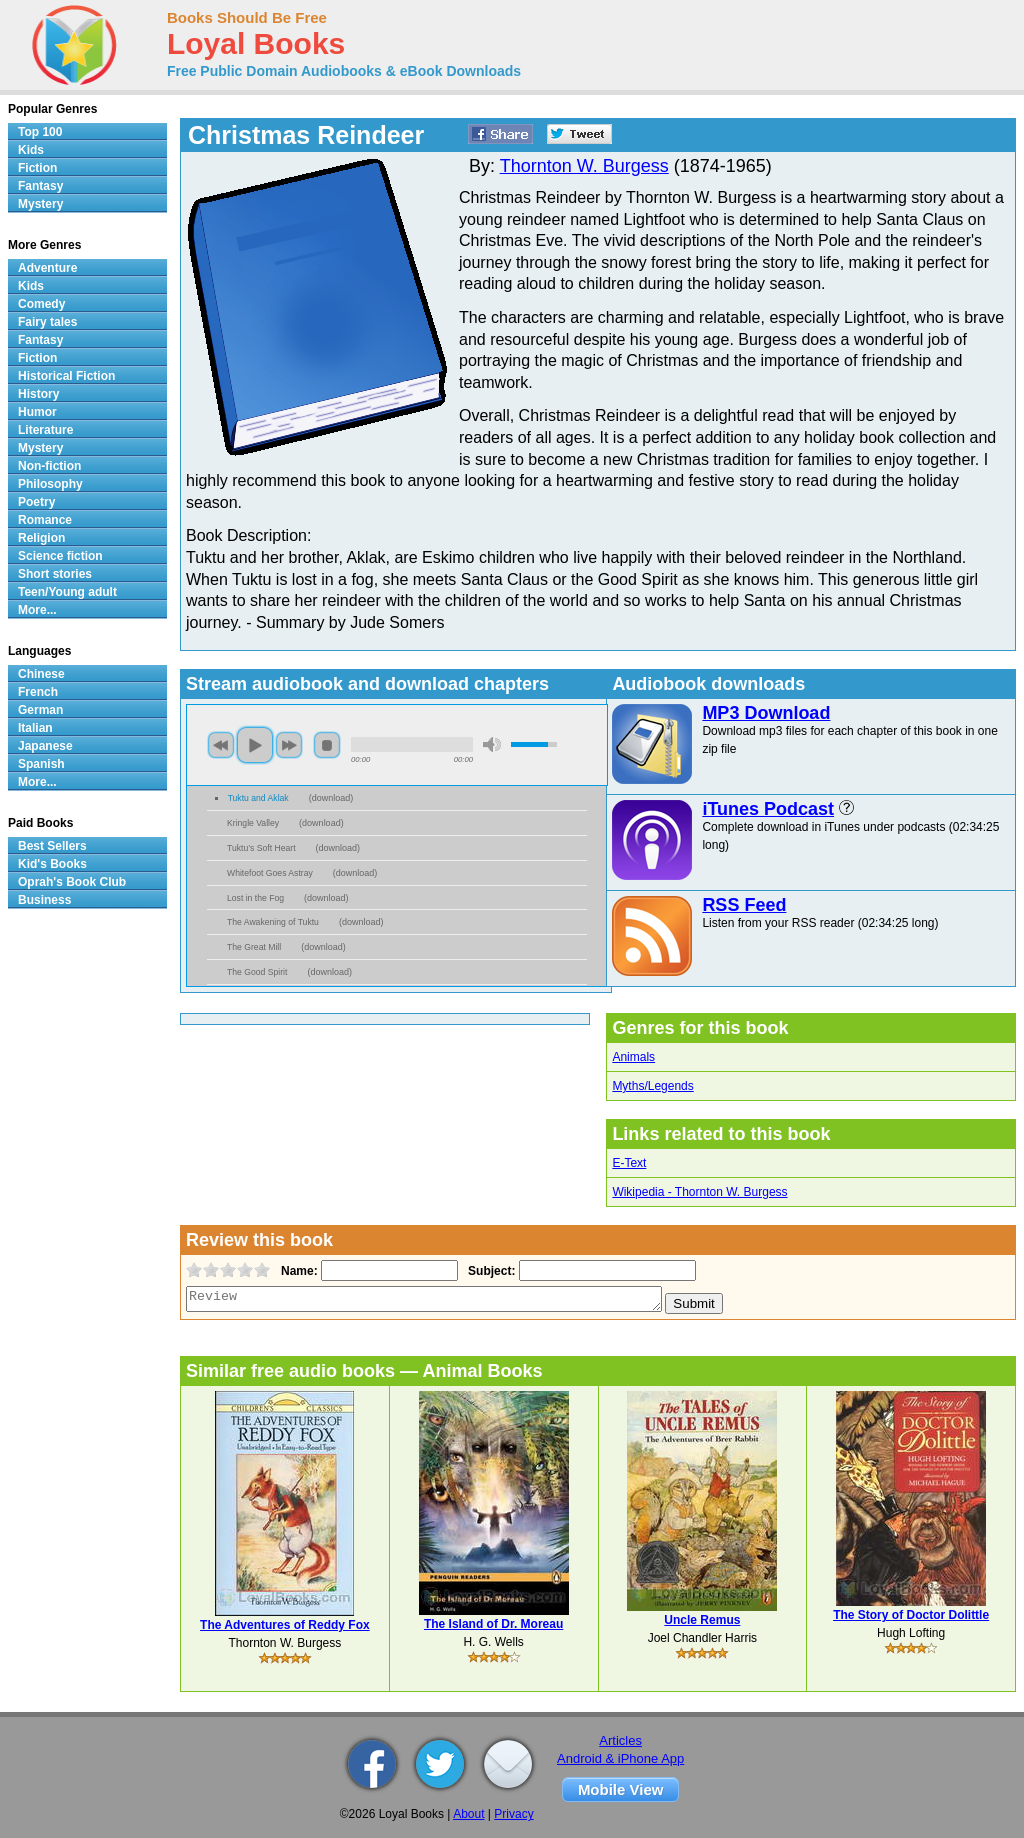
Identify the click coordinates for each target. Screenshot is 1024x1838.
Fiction (37, 168)
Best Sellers (52, 846)
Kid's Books (52, 864)
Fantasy (40, 186)
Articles (620, 1740)
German (40, 710)
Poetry (36, 502)
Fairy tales (47, 322)
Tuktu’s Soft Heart (261, 848)
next (289, 745)
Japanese (45, 746)
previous (221, 745)
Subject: (489, 1271)
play (255, 745)
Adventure (47, 268)
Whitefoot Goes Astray (270, 873)
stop (327, 745)
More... (37, 610)
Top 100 (40, 132)
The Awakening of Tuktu (273, 922)
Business (44, 900)
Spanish (41, 764)
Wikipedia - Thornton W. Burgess (699, 1192)
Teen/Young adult (67, 592)
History (38, 394)
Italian (35, 728)
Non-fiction (49, 466)
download (331, 798)
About (468, 1814)
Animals (633, 1057)
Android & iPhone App (620, 1758)
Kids (31, 150)
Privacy (513, 1814)
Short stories (55, 574)
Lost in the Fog (255, 898)
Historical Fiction (66, 376)
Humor (37, 412)
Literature (45, 430)
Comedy (41, 304)
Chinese (41, 674)
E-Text (629, 1163)
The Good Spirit (257, 972)
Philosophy (50, 484)
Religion (41, 538)
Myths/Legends (652, 1086)
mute (492, 744)
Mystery (40, 204)
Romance (45, 520)
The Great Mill (254, 947)
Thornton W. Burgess (584, 166)
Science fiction (60, 556)
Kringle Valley (253, 823)
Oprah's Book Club (72, 882)
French (38, 692)
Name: (297, 1271)
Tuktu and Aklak (258, 798)
